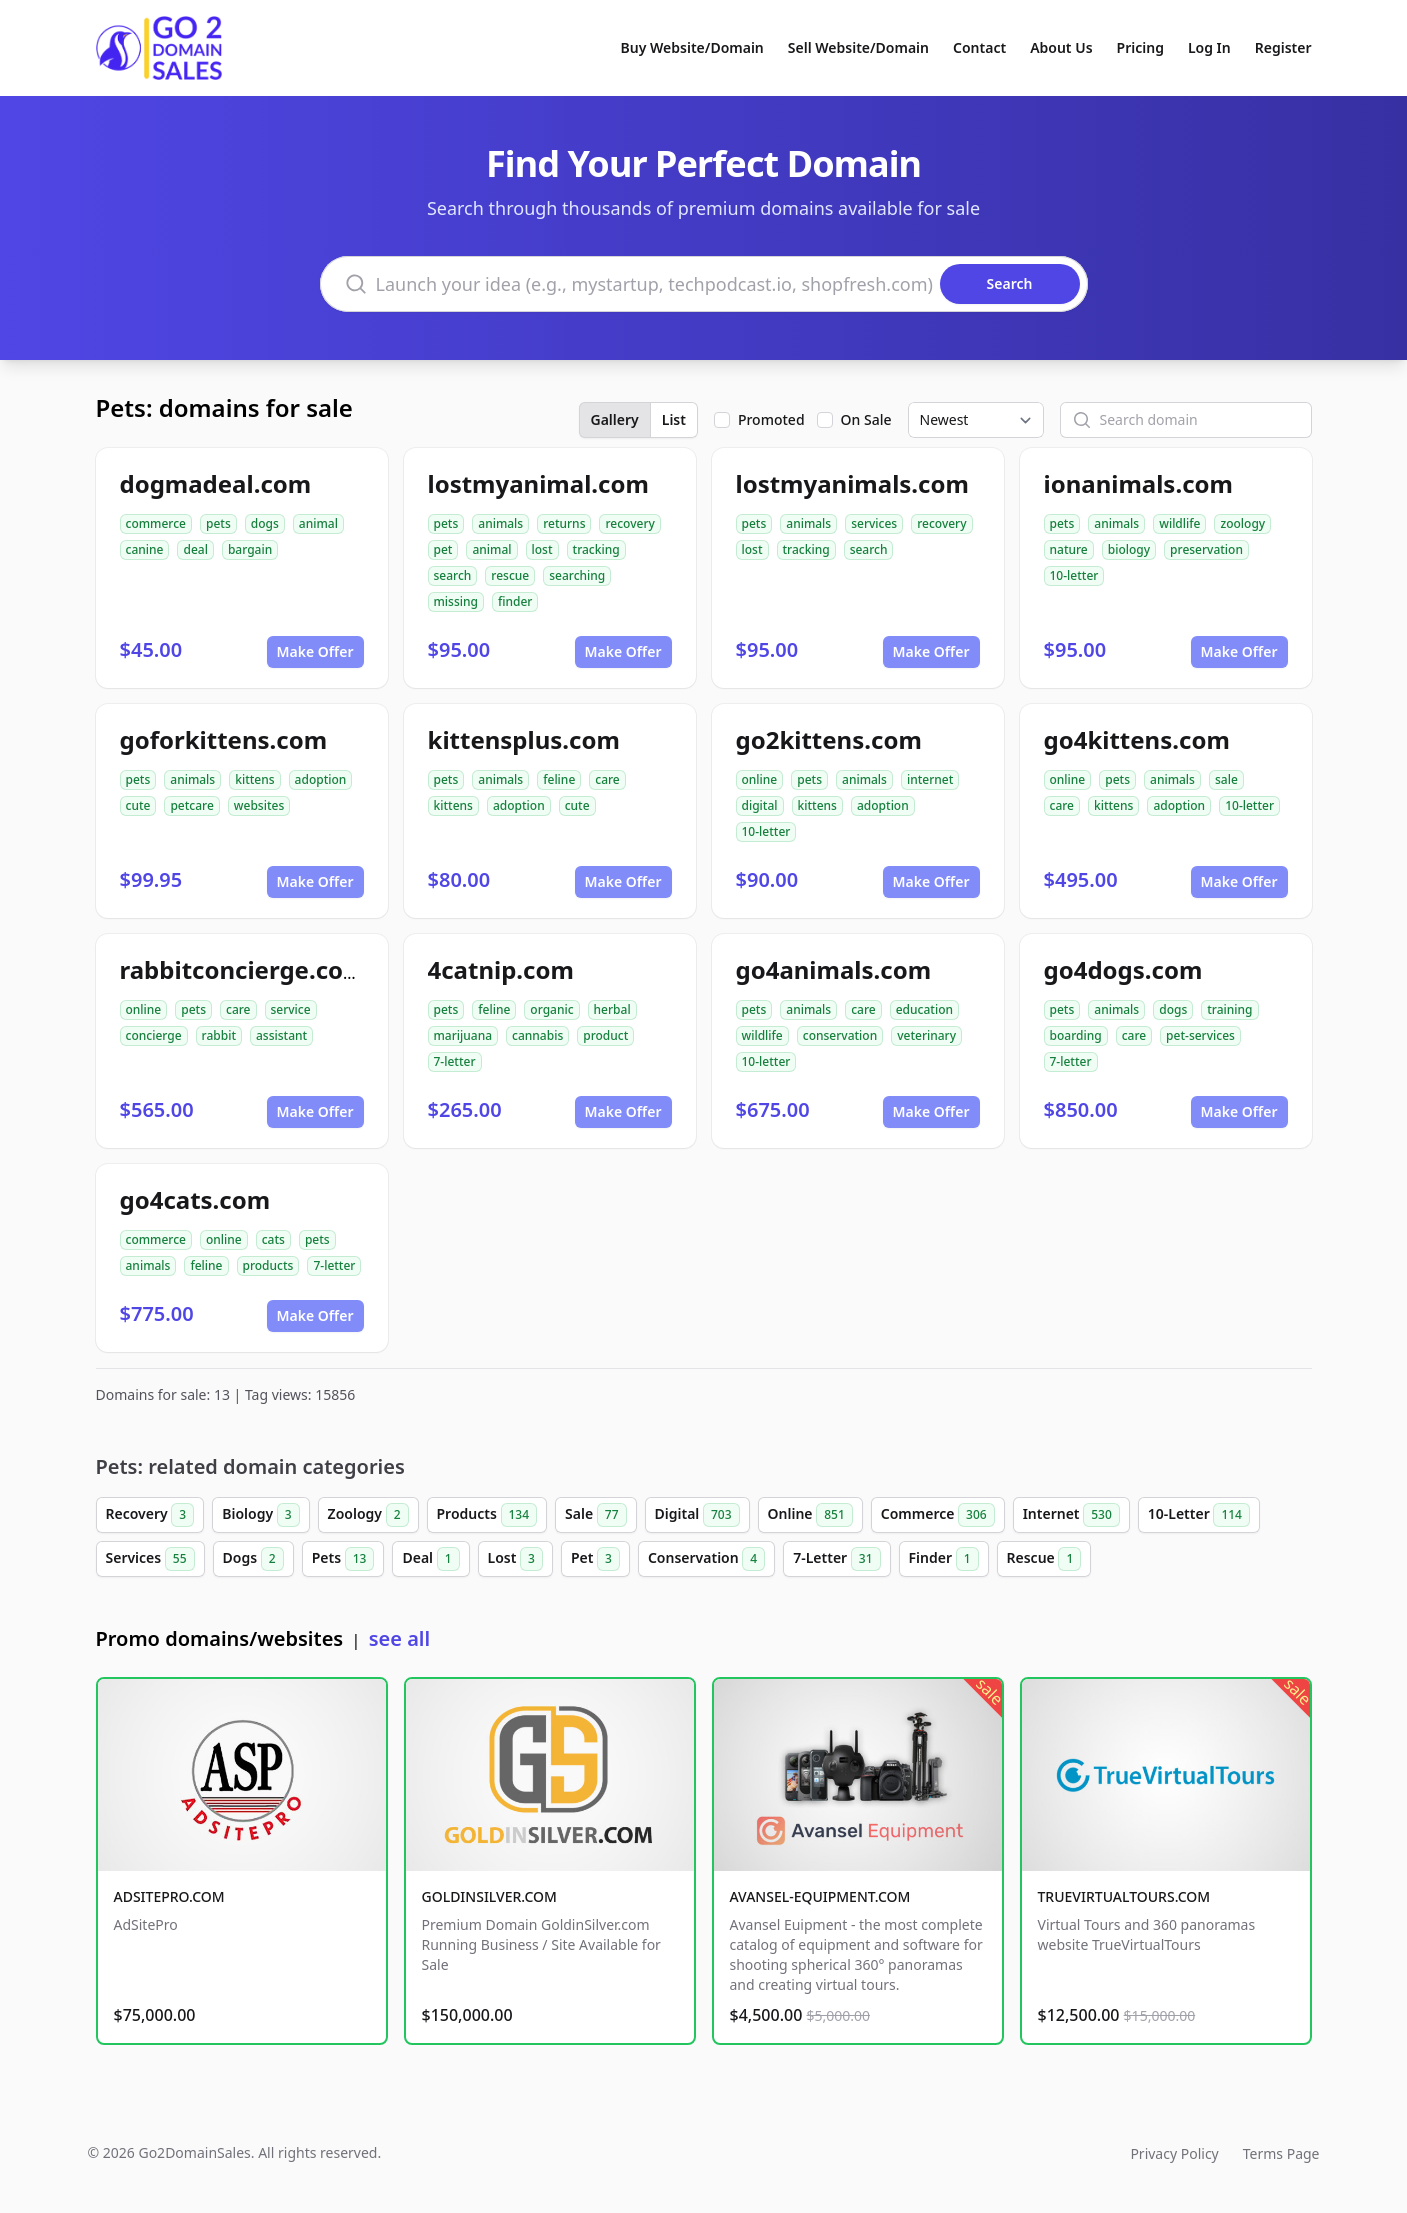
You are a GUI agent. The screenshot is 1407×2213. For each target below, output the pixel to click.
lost (542, 549)
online (760, 779)
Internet (1071, 1515)
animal (318, 523)
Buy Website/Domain (692, 47)
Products (487, 1515)
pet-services (1200, 1035)
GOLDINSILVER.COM (489, 1896)
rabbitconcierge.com (243, 969)
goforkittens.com (224, 739)
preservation (1206, 549)
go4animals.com (834, 969)
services (874, 523)
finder (515, 601)
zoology (1242, 523)
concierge (154, 1035)
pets (218, 523)
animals (500, 523)
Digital (697, 1515)
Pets (343, 1559)
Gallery (615, 419)
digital (760, 805)
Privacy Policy (1174, 2153)
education (924, 1009)
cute (138, 805)
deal (195, 549)
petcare (191, 805)
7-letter (455, 1061)
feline (559, 779)
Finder (944, 1559)
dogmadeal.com (216, 483)
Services (150, 1559)
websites (259, 805)
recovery (629, 523)
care (607, 779)
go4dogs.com (1123, 969)
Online (810, 1515)
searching (577, 575)
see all (399, 1638)
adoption (321, 779)
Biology (260, 1515)
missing (456, 601)
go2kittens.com (829, 739)
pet (443, 549)
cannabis (537, 1035)
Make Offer (315, 651)
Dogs (253, 1559)
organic (551, 1009)
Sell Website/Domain (858, 47)
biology (1129, 549)
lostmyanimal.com (538, 483)
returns (564, 523)
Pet (595, 1559)
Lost (515, 1559)
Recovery (150, 1515)
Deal (430, 1559)
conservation (840, 1035)
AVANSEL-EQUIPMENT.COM (820, 1896)
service (291, 1009)
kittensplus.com (524, 739)
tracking (596, 549)
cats (273, 1239)
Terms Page (1281, 2153)
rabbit (219, 1035)
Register (1283, 47)
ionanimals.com (1138, 483)
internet (930, 779)
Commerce (938, 1515)
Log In (1209, 47)
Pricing (1140, 47)
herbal (612, 1009)
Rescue (1044, 1559)
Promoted (771, 419)
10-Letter (1199, 1515)
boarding (1076, 1035)
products (268, 1265)
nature (1069, 549)
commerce (156, 523)
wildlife (1179, 523)
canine (145, 549)
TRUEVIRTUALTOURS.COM (1124, 1896)
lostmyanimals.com (852, 483)
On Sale (866, 419)
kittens (254, 779)
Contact (979, 47)
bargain (250, 549)
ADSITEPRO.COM (169, 1896)
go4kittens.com (1137, 739)
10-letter (1074, 575)
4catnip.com (501, 969)
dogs (265, 523)
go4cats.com (195, 1199)
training (1229, 1009)
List (674, 419)
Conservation (706, 1559)
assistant (281, 1035)
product (605, 1035)
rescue (510, 575)
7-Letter (836, 1559)
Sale (595, 1515)
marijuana (463, 1035)
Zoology (368, 1515)
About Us (1061, 47)
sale (1226, 779)
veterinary (926, 1035)
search (453, 575)
